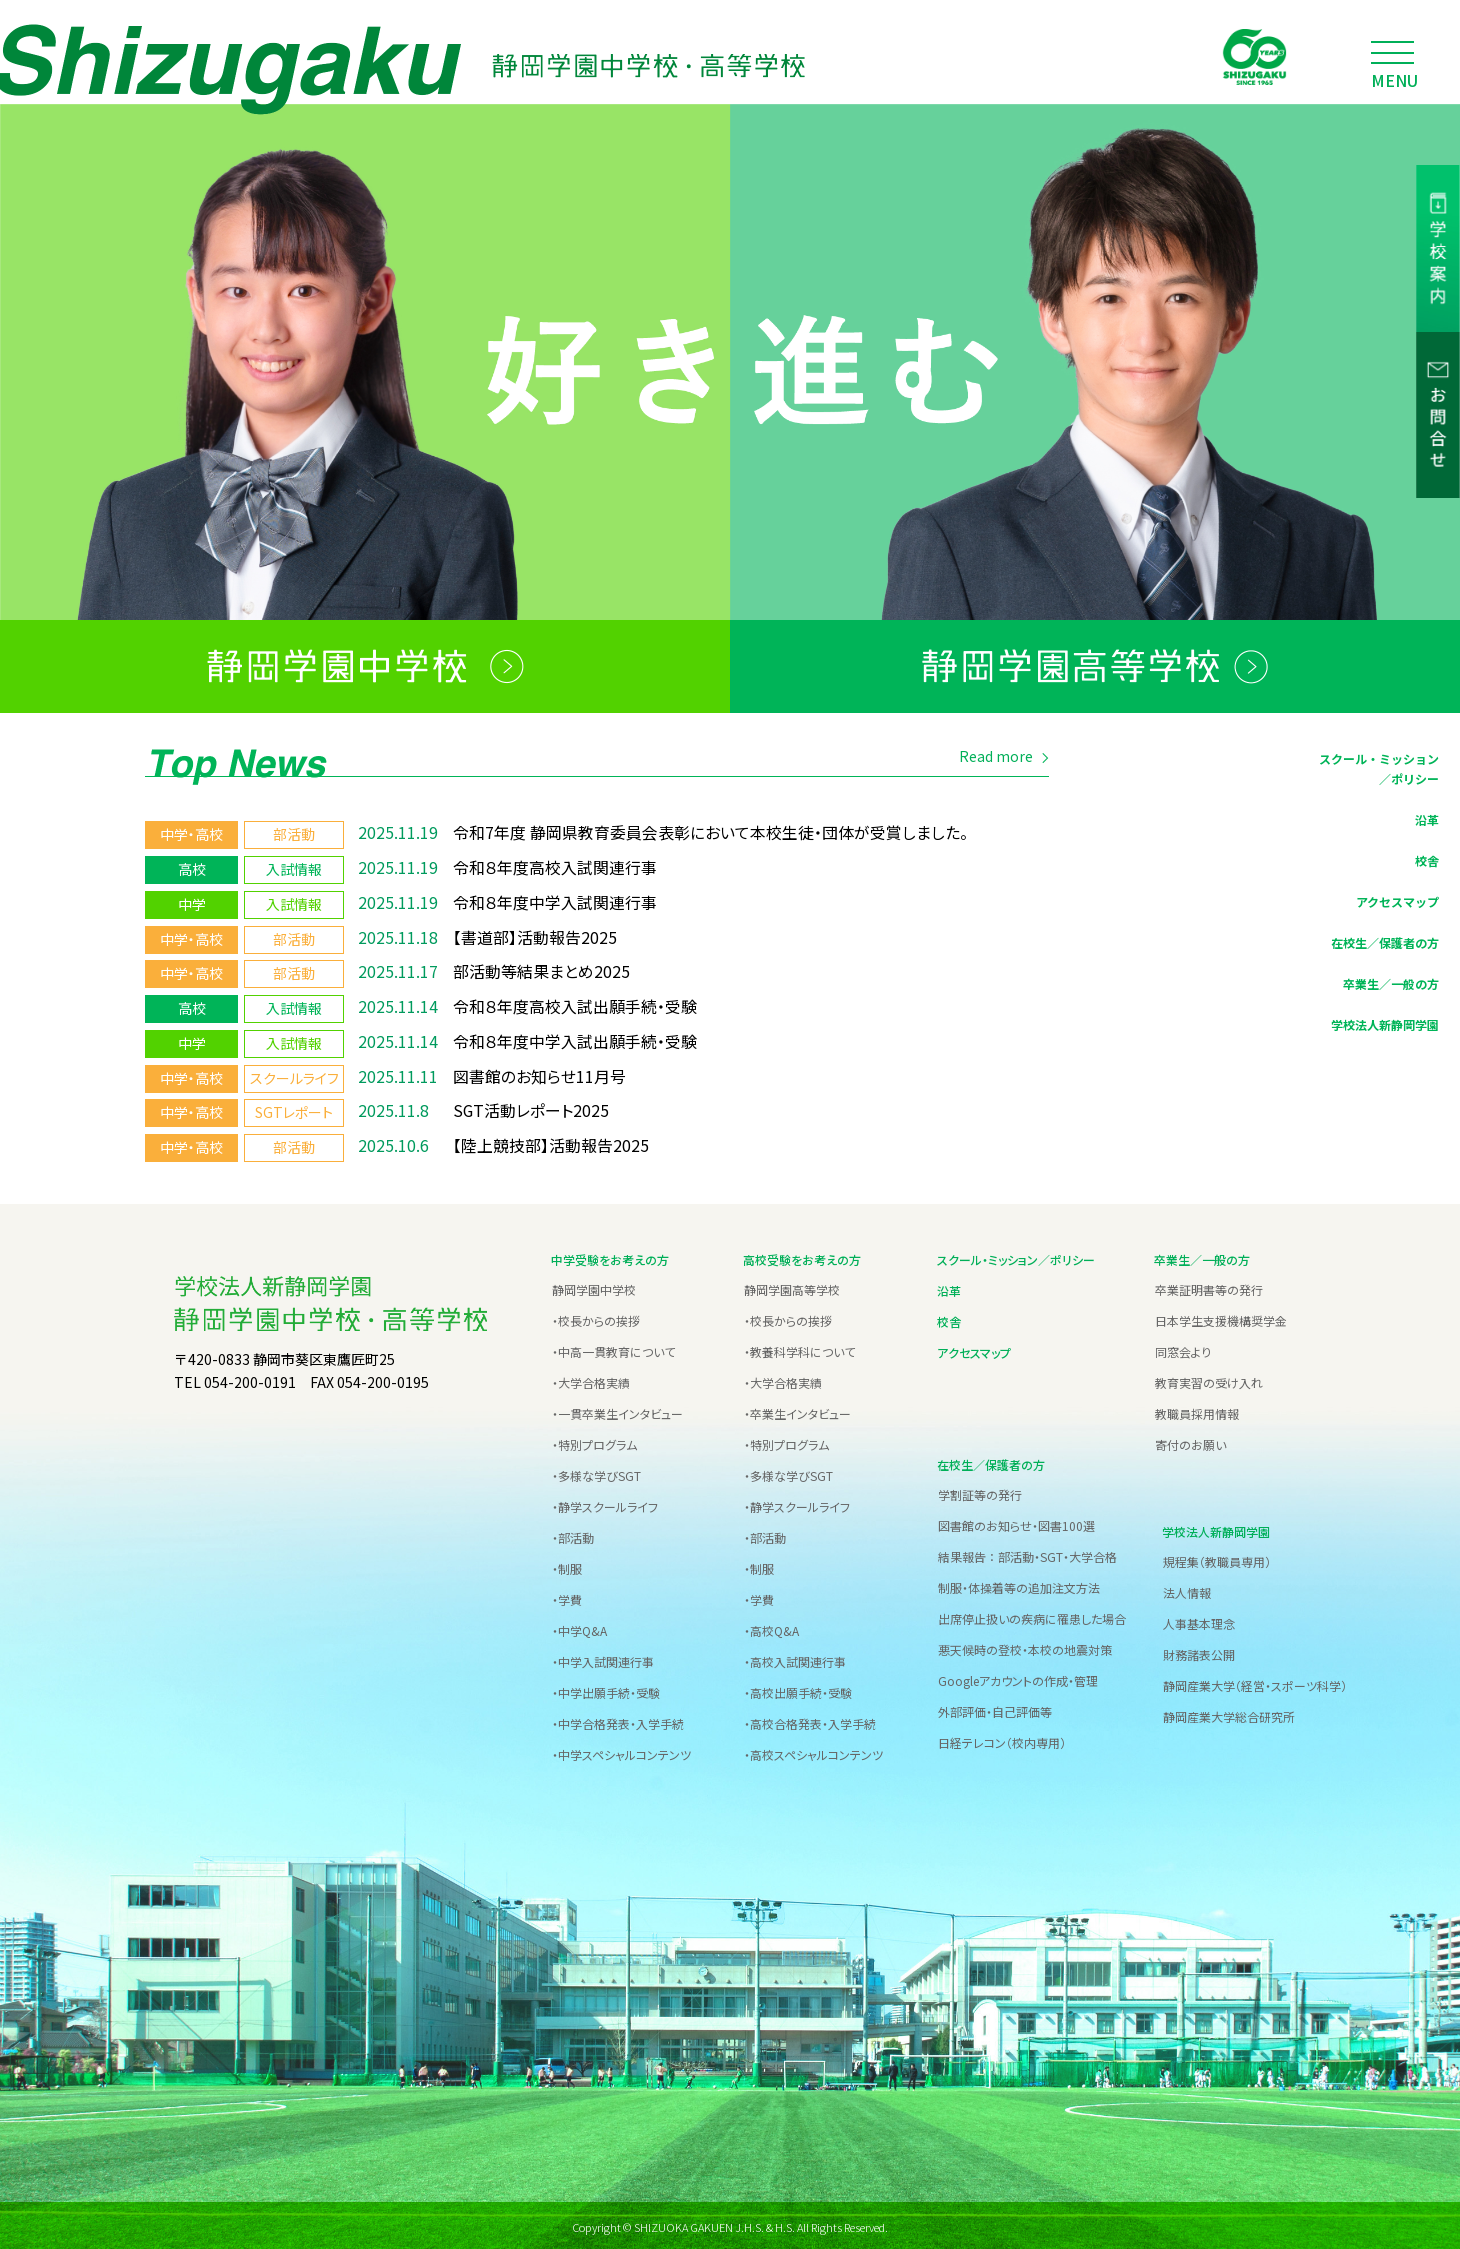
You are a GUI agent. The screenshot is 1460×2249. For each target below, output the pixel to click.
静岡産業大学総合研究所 (1229, 1713)
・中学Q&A (579, 1627)
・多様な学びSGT (596, 1472)
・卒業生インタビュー (797, 1410)
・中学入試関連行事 (603, 1658)
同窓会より (1183, 1348)
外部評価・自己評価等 (995, 1708)
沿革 (1427, 822)
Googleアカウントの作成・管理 (1018, 1677)
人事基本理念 (1199, 1620)
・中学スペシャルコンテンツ (621, 1751)
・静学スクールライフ (605, 1503)
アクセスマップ (1397, 904)
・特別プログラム (594, 1441)
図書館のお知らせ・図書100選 (1016, 1522)
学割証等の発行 (980, 1491)
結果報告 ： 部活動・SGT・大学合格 (1027, 1553)
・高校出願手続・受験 (798, 1689)
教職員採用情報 (1197, 1410)
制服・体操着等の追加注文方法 (1019, 1584)
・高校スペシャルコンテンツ (813, 1751)
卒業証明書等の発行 (1209, 1286)
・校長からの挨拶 (596, 1317)
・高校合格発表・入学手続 (810, 1720)
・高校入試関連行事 (795, 1658)
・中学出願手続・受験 (606, 1689)
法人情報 (1187, 1589)
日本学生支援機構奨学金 (1221, 1317)
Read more (996, 760)
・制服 (567, 1565)
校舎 (1427, 863)
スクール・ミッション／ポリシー (1379, 772)
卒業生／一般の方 (1391, 986)
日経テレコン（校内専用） (1002, 1739)
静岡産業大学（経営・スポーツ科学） (1255, 1682)
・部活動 (573, 1534)
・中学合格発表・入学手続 (618, 1720)
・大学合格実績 (591, 1379)
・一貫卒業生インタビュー (617, 1410)
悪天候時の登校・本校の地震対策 (1025, 1646)
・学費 (567, 1596)
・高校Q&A (771, 1627)
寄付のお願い (1190, 1441)
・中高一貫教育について (613, 1348)
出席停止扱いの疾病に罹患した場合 (1032, 1615)
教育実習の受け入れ (1209, 1379)
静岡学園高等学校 (792, 1286)
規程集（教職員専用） (1217, 1558)
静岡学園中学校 (594, 1286)
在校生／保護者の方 (1385, 945)
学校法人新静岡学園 (1385, 1027)
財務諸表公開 (1199, 1651)
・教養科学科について (799, 1348)
